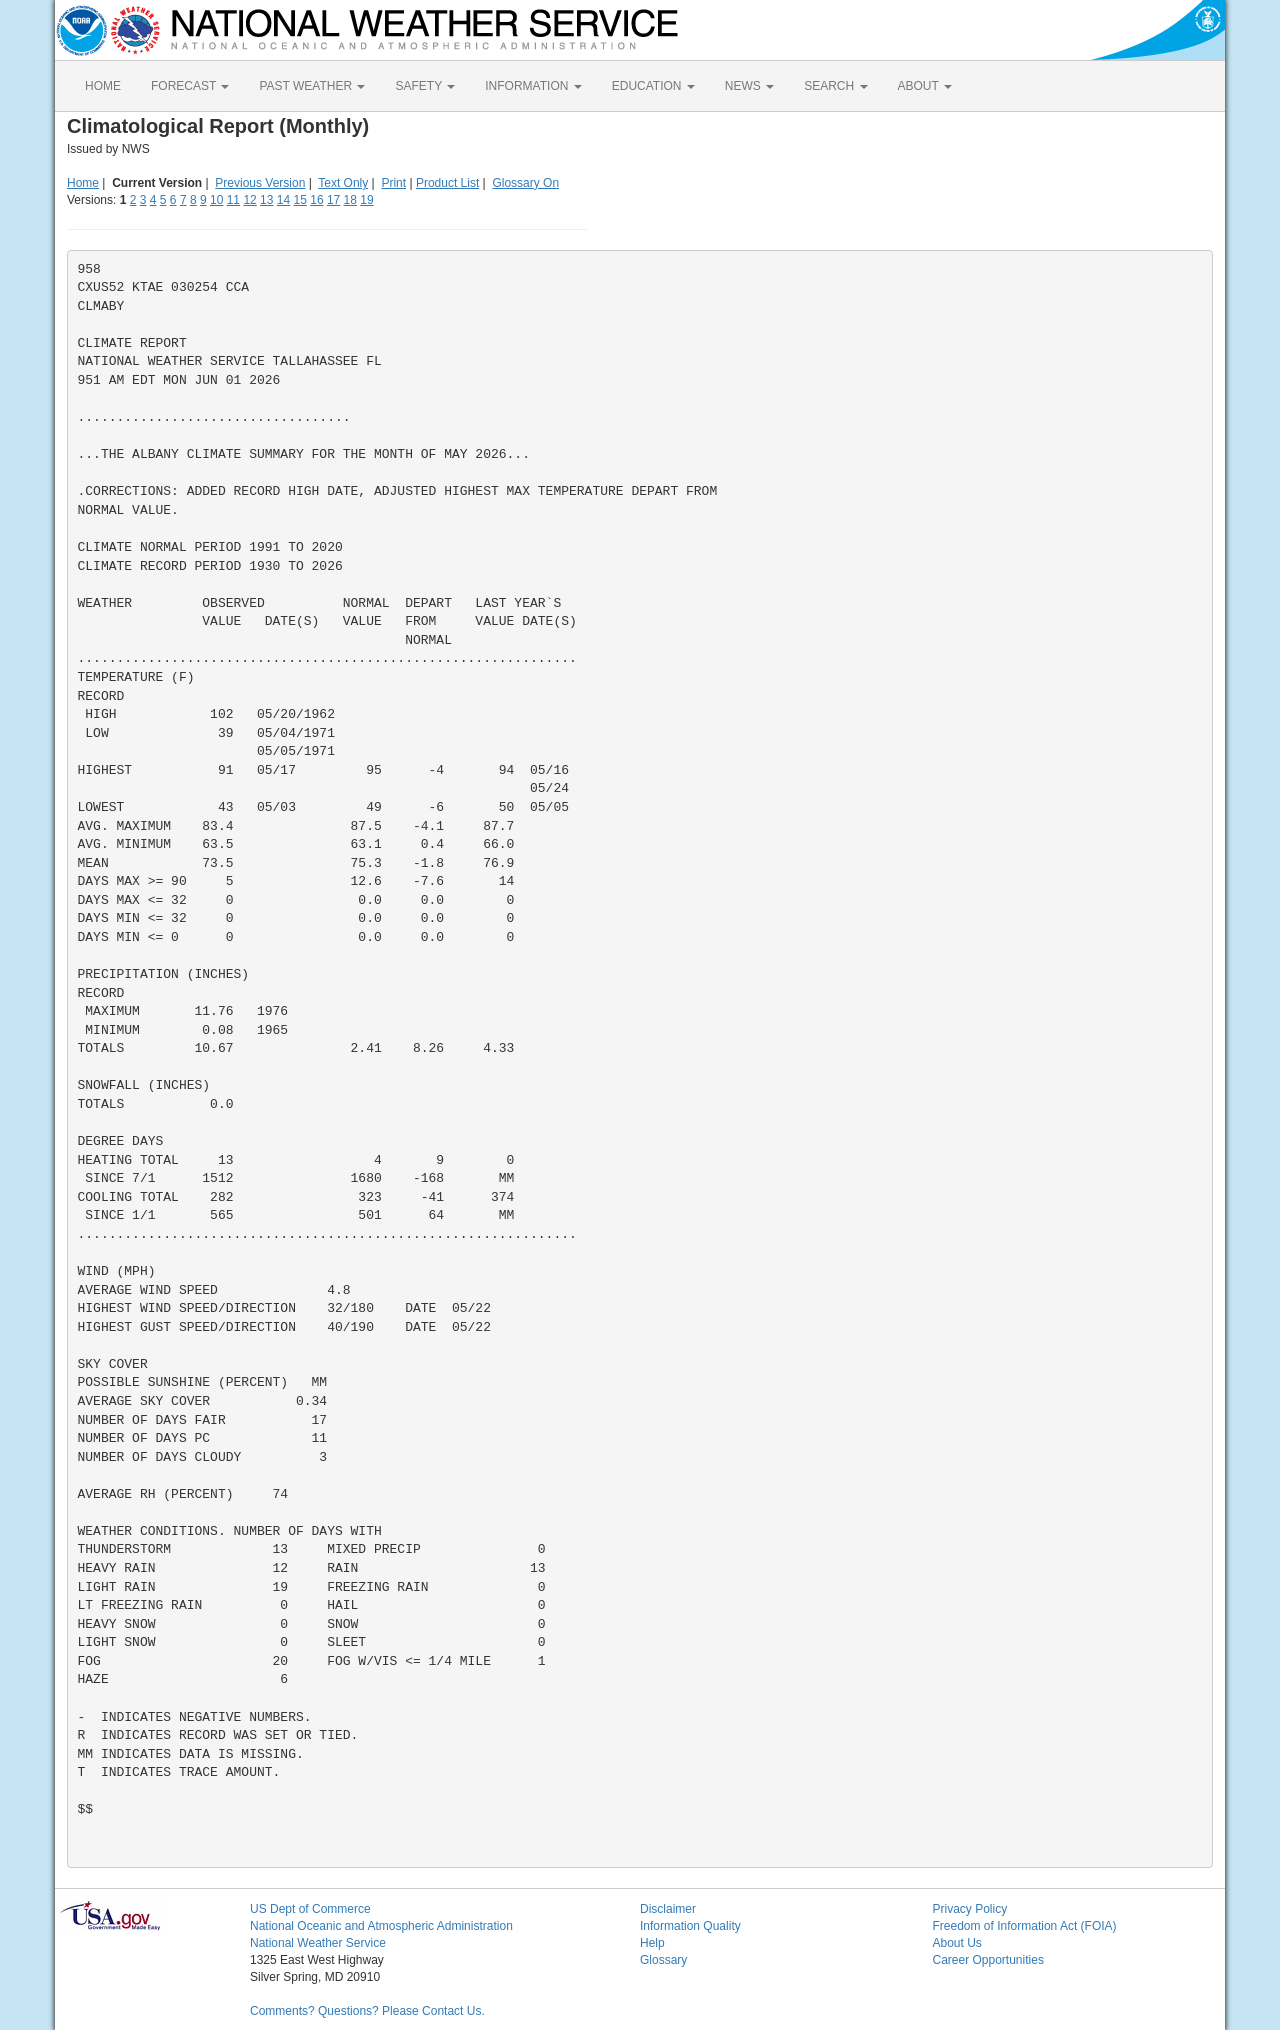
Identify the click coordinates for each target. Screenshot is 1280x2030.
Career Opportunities (988, 1960)
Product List (447, 183)
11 (233, 200)
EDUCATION (653, 86)
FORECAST (190, 86)
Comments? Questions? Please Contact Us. (367, 2011)
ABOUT (925, 86)
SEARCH (835, 86)
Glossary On (525, 183)
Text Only (343, 183)
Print (393, 183)
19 (366, 200)
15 (300, 200)
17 (333, 200)
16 (316, 200)
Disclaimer (668, 1909)
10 (216, 200)
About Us (957, 1943)
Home (83, 183)
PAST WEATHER (312, 86)
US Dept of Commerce (310, 1909)
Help (652, 1943)
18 (350, 200)
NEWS (749, 86)
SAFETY (425, 86)
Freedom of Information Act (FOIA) (1025, 1926)
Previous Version (260, 183)
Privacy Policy (970, 1909)
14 (283, 200)
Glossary (663, 1960)
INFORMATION (533, 86)
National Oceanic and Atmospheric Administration (381, 1926)
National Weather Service (318, 1943)
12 (249, 200)
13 (266, 200)
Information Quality (690, 1926)
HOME (103, 86)
